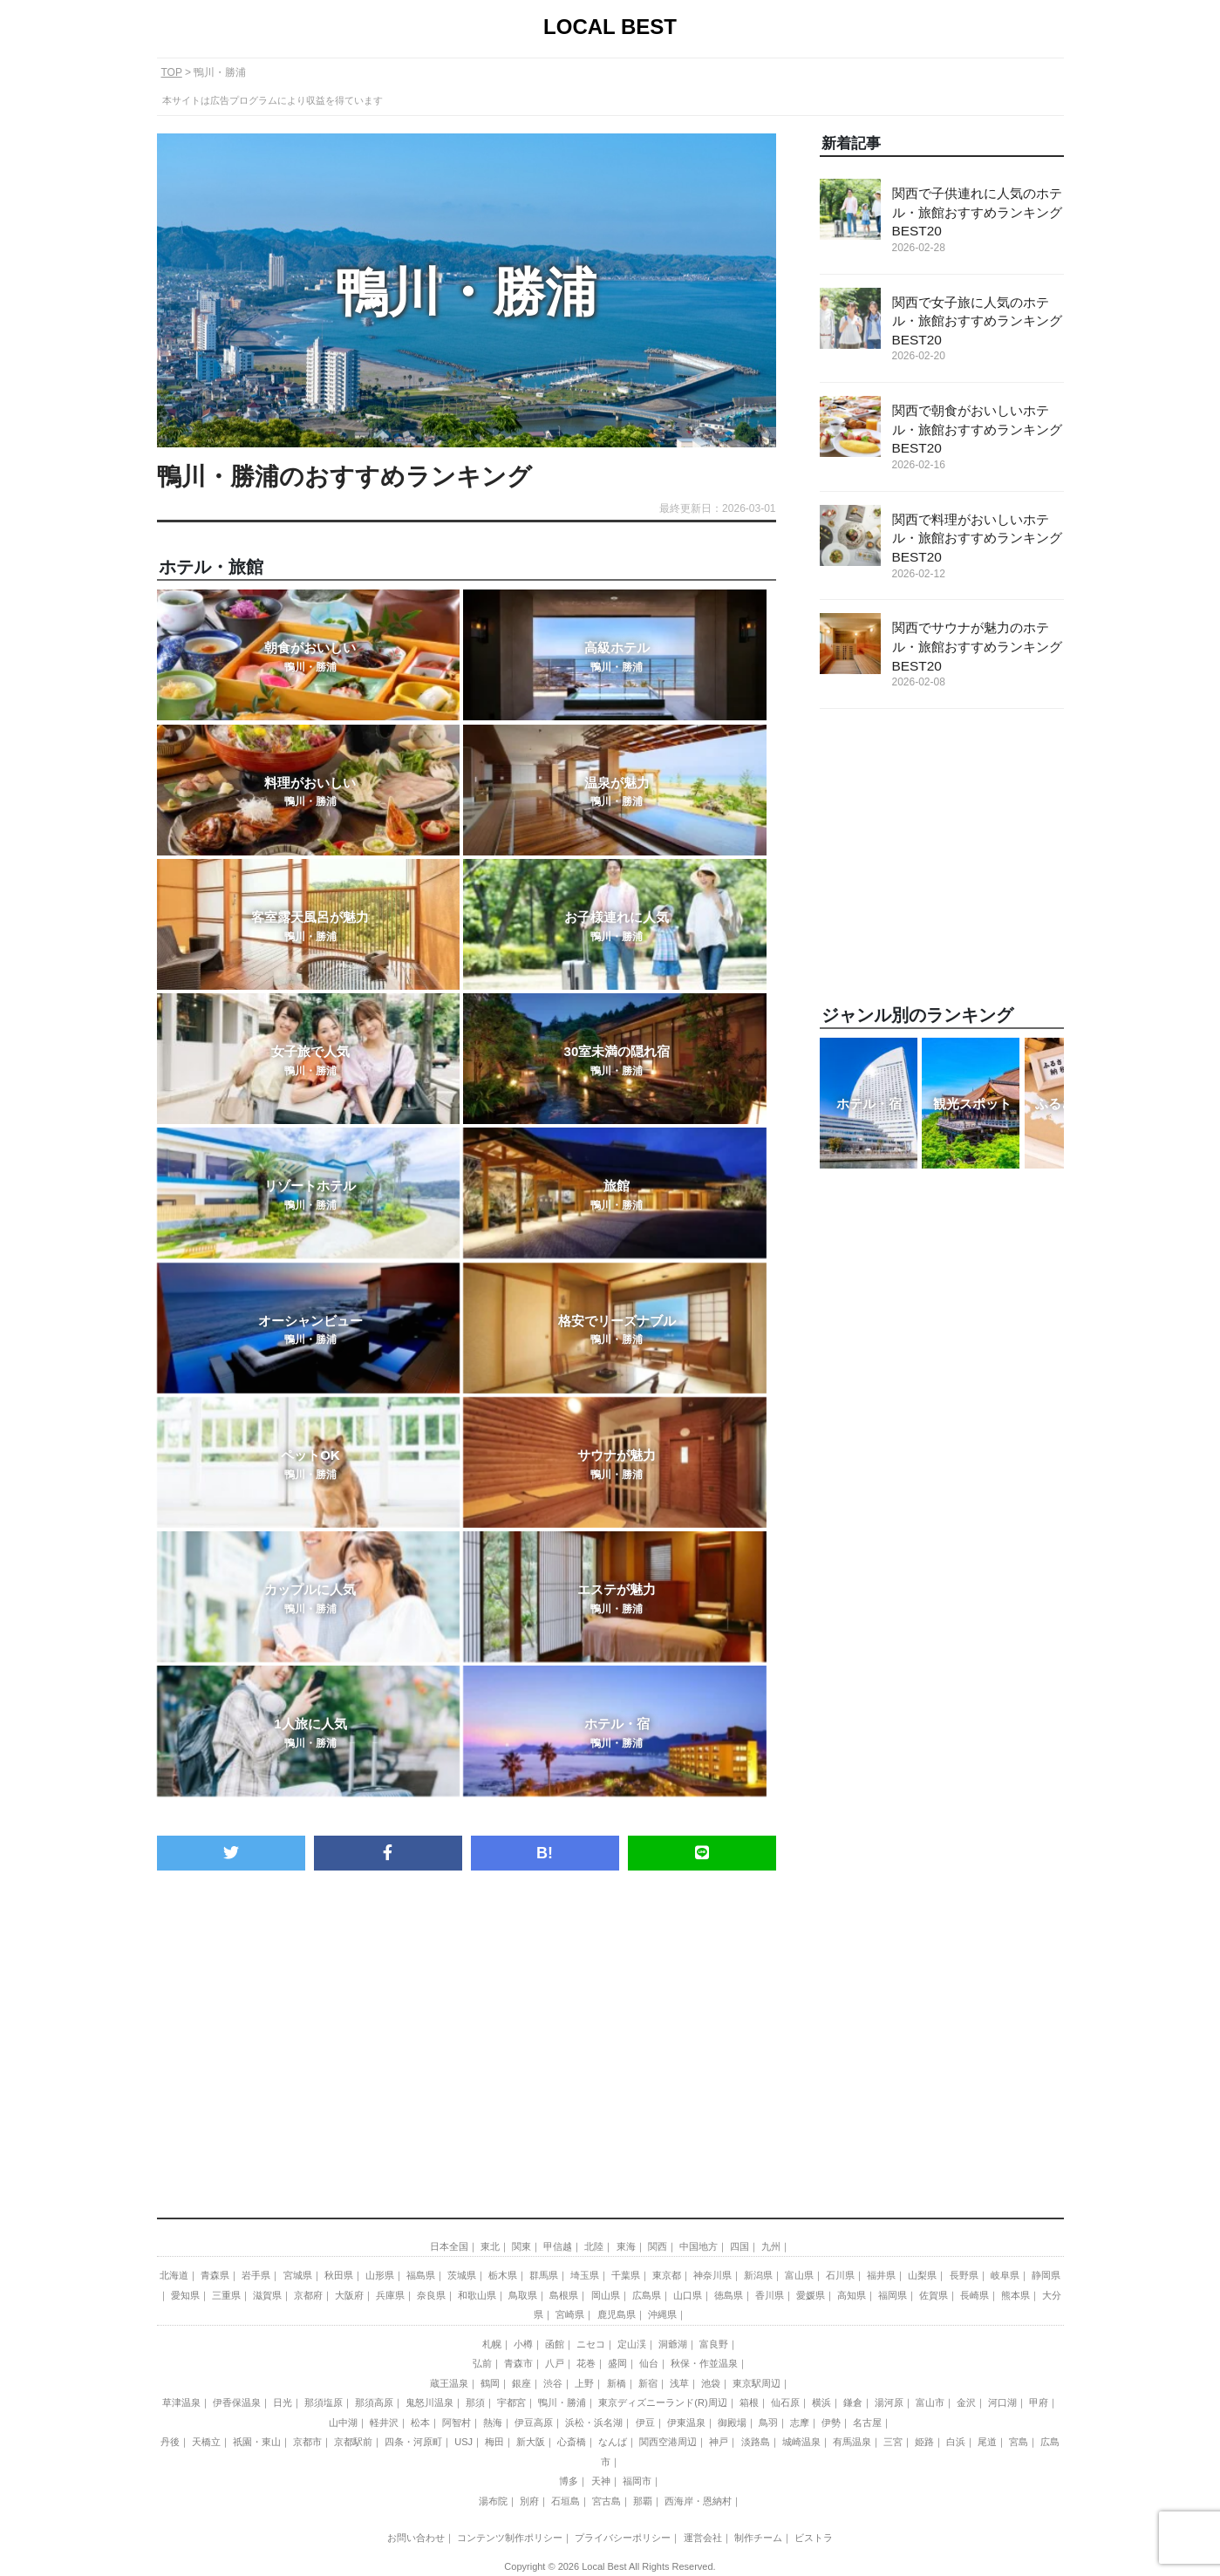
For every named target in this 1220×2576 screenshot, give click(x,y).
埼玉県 (584, 2275)
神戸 (718, 2441)
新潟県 (758, 2275)
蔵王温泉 (449, 2383)
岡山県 (605, 2295)
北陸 (593, 2246)
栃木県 (502, 2275)
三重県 (226, 2295)
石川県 (840, 2275)
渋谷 (552, 2383)
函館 (554, 2344)
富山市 (930, 2402)
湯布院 (493, 2501)
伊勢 (831, 2422)
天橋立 (206, 2441)
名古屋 (867, 2422)
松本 (420, 2422)
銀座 (521, 2383)
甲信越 (557, 2246)
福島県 (420, 2275)
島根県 (563, 2295)
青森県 (215, 2275)
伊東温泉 (686, 2422)
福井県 (881, 2275)
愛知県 (185, 2295)
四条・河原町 (413, 2441)
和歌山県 (477, 2295)
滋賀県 (267, 2295)
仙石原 (785, 2402)
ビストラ (813, 2537)
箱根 (749, 2402)
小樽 (523, 2344)
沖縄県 (662, 2314)
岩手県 (256, 2275)
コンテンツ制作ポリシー (509, 2537)
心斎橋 (571, 2441)
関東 (521, 2246)
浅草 (679, 2383)
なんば (612, 2441)
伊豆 (645, 2422)
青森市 (518, 2363)
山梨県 (922, 2275)
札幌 (491, 2344)
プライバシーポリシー (623, 2537)
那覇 (642, 2501)
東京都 (666, 2275)
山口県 (687, 2295)
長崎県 (974, 2295)
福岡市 (637, 2481)
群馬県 (543, 2275)
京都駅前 (353, 2441)
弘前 (482, 2363)
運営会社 (703, 2537)
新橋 (616, 2383)
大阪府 (349, 2295)
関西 (657, 2246)
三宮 (893, 2441)
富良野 (713, 2344)
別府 (529, 2501)
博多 (568, 2481)
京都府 (308, 2295)
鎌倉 (852, 2402)
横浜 (821, 2402)
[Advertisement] (466, 2019)
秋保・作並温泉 (704, 2363)
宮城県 (297, 2275)
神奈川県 (712, 2275)
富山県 (799, 2275)
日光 (282, 2402)
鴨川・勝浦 (562, 2402)
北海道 (174, 2275)
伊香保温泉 (237, 2402)
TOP (171, 72)
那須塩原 (323, 2402)
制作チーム (758, 2537)
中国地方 (698, 2246)
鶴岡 (490, 2383)
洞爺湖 (672, 2344)
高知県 (851, 2295)
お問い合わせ (416, 2537)
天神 (600, 2481)
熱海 (492, 2422)
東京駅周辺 (756, 2383)
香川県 (769, 2295)
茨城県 (461, 2275)
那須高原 (374, 2402)
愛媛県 (810, 2295)
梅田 (494, 2441)
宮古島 (606, 2501)
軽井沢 (384, 2422)
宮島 (1018, 2441)
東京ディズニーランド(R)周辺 (662, 2402)
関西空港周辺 (668, 2441)
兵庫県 (390, 2295)
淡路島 (755, 2441)
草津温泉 (181, 2402)
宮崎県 (569, 2314)
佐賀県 (933, 2295)
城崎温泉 (801, 2441)
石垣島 (565, 2501)
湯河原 (889, 2402)
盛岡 (617, 2363)
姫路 (924, 2441)
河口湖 (1002, 2402)
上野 (584, 2383)
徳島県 (728, 2295)
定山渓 (631, 2344)
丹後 (170, 2441)
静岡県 (1046, 2275)
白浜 (955, 2441)
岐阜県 (1005, 2275)
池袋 (710, 2383)
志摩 (799, 2422)
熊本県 (1015, 2295)
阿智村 (456, 2422)
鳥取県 (522, 2295)
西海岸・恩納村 (698, 2501)
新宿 (648, 2383)
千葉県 (625, 2275)
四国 (739, 2246)
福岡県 (892, 2295)
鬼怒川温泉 (429, 2402)
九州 (770, 2246)
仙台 (648, 2363)
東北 (490, 2246)
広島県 (646, 2295)
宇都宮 (511, 2402)
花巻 (586, 2363)
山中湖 (343, 2422)
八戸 (554, 2363)
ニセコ (590, 2344)
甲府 (1038, 2402)
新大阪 (530, 2441)
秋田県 (338, 2275)
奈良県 (431, 2295)
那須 (475, 2402)
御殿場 (732, 2422)
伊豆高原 (534, 2422)
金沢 (966, 2402)
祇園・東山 (257, 2441)
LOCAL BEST (610, 26)
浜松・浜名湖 (594, 2422)
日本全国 (449, 2246)
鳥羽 (768, 2422)
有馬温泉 (852, 2441)
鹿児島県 (616, 2314)
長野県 (964, 2275)
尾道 (987, 2441)
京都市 (307, 2441)
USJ (463, 2441)
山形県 (379, 2275)
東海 (626, 2246)
